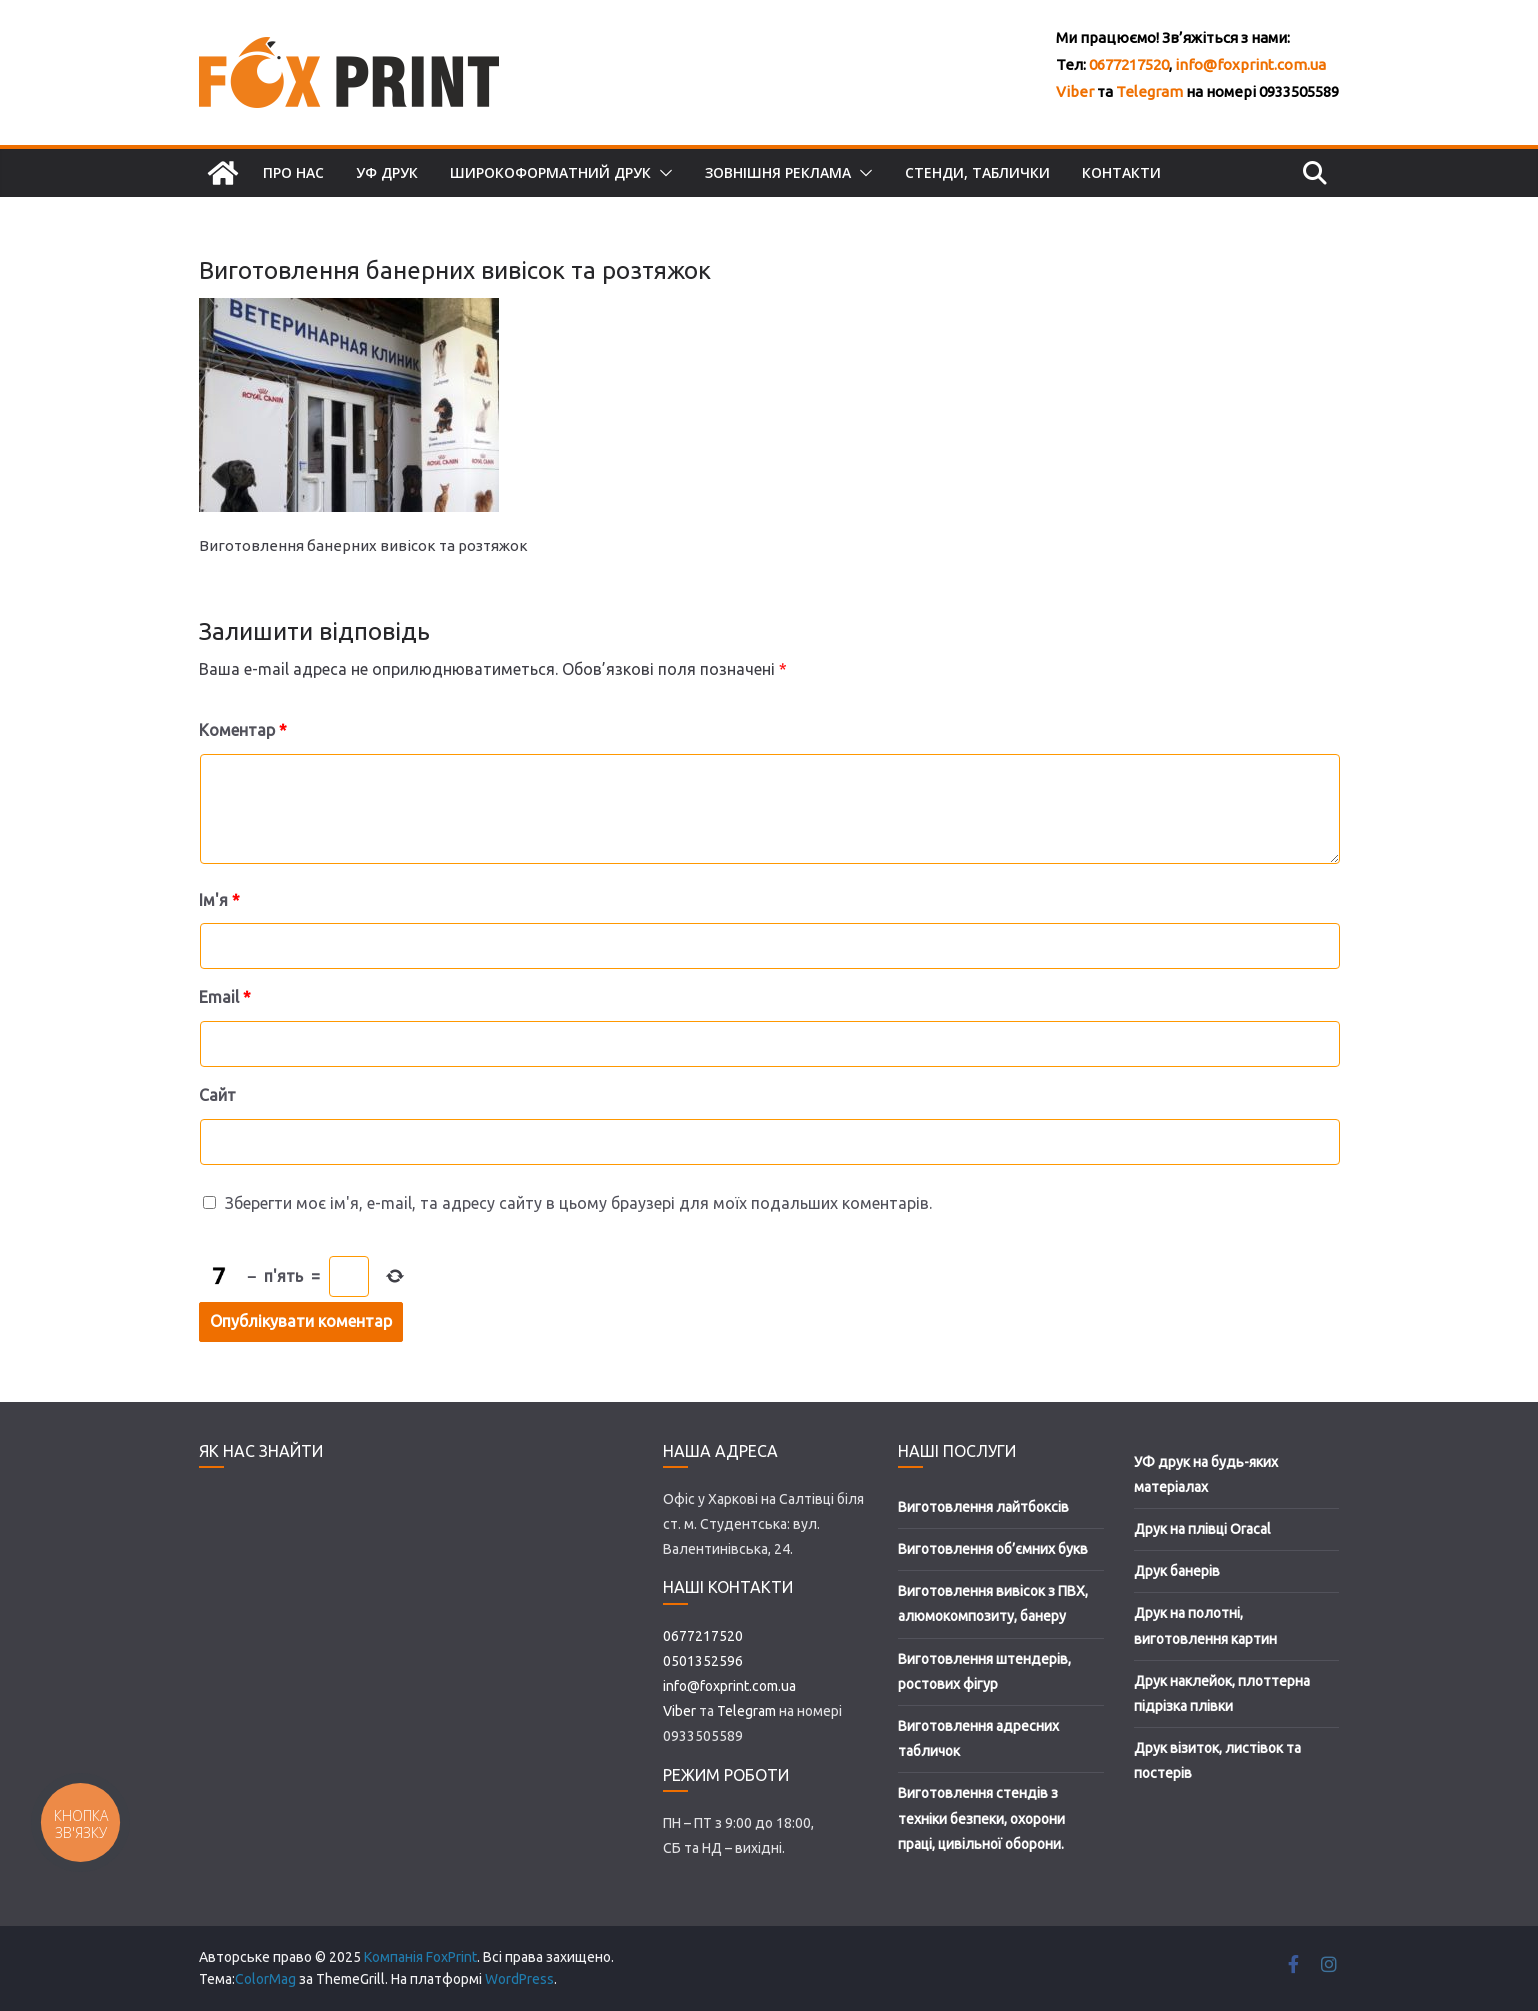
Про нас (293, 172)
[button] (662, 173)
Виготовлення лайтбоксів (983, 1507)
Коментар (243, 730)
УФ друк (387, 172)
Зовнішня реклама (778, 172)
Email (225, 997)
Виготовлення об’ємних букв (993, 1549)
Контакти (1121, 172)
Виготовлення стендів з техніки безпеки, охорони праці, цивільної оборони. (981, 1818)
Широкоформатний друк (550, 172)
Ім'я (219, 900)
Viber (1075, 91)
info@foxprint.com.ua (1250, 64)
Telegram (1149, 91)
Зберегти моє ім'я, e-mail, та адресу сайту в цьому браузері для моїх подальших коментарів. (578, 1203)
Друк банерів (1177, 1571)
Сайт (217, 1095)
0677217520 (1129, 64)
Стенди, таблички (977, 172)
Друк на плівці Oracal (1202, 1529)
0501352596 (703, 1661)
